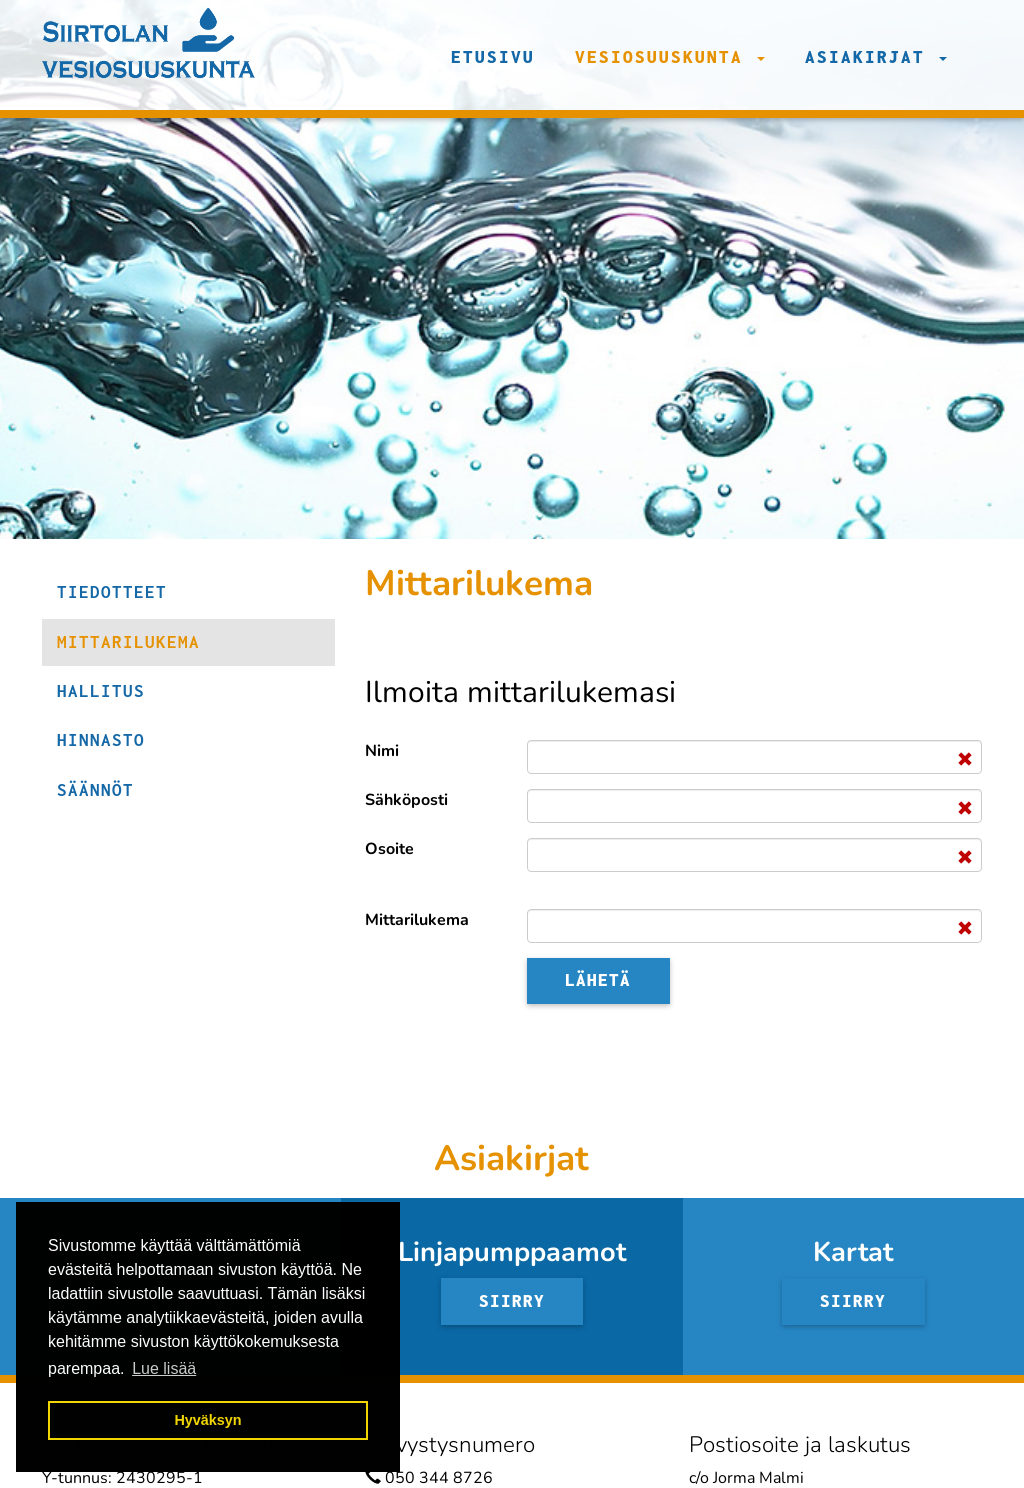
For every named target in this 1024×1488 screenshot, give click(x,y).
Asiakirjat (876, 57)
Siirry (512, 1301)
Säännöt (95, 790)
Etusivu (493, 57)
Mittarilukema (417, 920)
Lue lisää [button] (164, 1368)
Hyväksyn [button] (207, 1420)
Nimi (382, 751)
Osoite (389, 849)
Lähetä (598, 980)
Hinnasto (101, 740)
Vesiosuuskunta (670, 57)
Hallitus (101, 691)
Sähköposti (406, 800)
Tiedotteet (112, 592)
